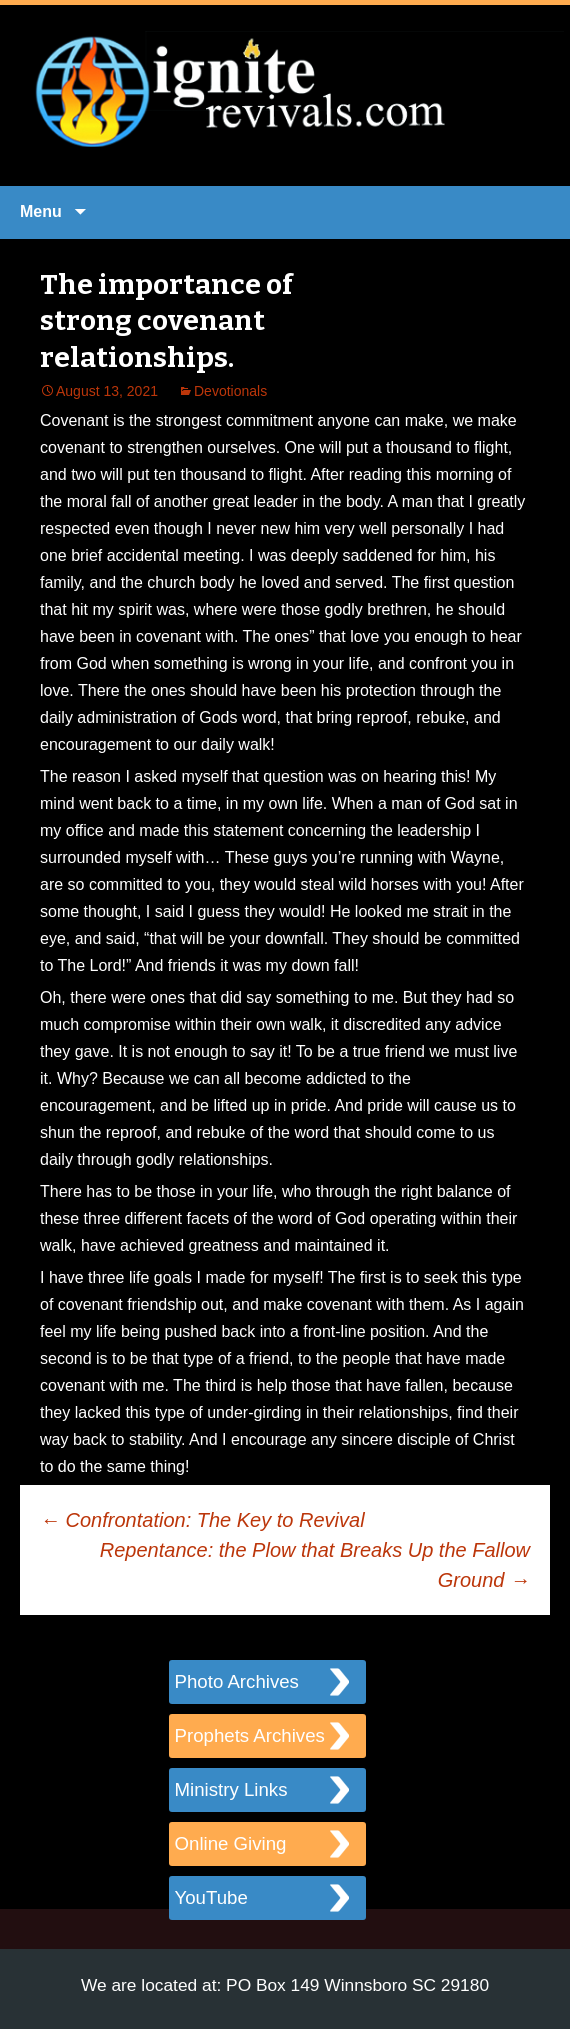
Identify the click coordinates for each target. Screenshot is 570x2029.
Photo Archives (237, 1681)
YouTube (211, 1897)
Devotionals (230, 391)
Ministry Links (231, 1789)
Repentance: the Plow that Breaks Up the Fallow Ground (315, 1565)
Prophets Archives (250, 1735)
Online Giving (231, 1843)
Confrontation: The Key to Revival (202, 1520)
